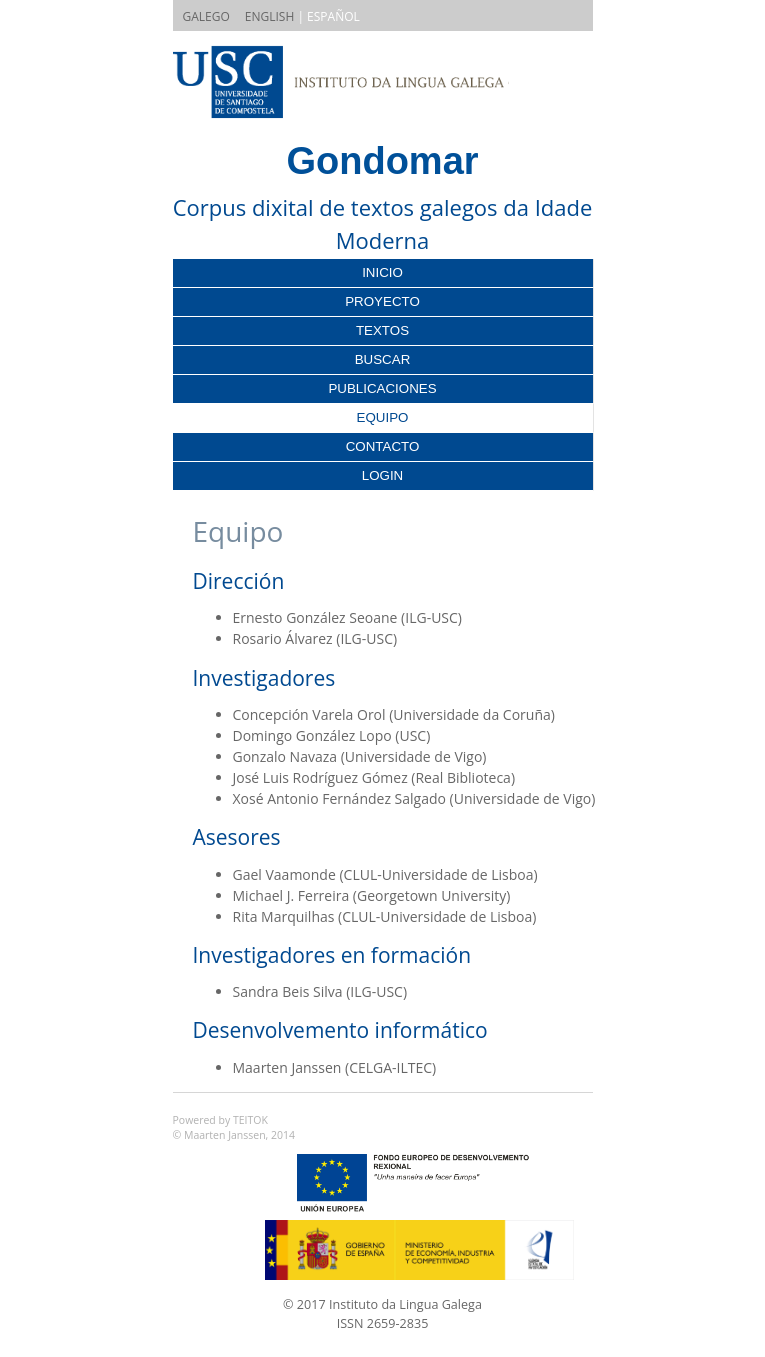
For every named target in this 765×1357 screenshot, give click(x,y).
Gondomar (382, 161)
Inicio (382, 272)
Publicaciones (382, 388)
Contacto (383, 446)
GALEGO (206, 16)
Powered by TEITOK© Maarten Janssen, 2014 (234, 1128)
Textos (382, 330)
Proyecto (382, 301)
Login (382, 475)
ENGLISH (269, 16)
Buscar (383, 359)
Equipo (383, 417)
